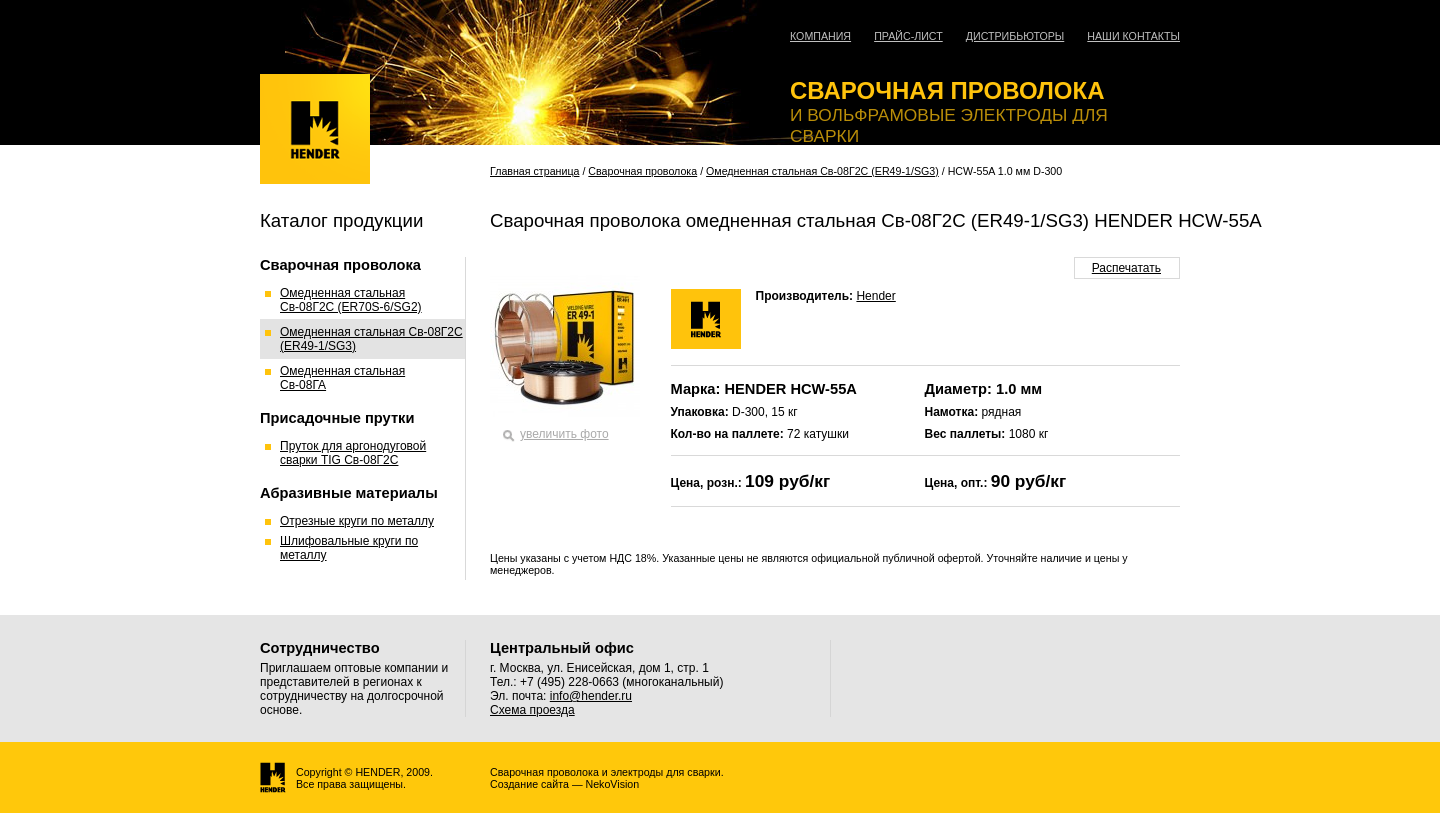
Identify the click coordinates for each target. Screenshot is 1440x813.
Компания (820, 36)
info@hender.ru (591, 696)
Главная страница (534, 171)
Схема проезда (532, 710)
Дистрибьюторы (1015, 36)
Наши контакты (1133, 36)
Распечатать (1126, 268)
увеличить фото (564, 434)
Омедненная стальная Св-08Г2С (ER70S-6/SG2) (351, 300)
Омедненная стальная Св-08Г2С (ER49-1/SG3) (822, 171)
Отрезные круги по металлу (357, 521)
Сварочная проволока (642, 171)
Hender (875, 296)
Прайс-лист (908, 36)
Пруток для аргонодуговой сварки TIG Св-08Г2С (353, 453)
